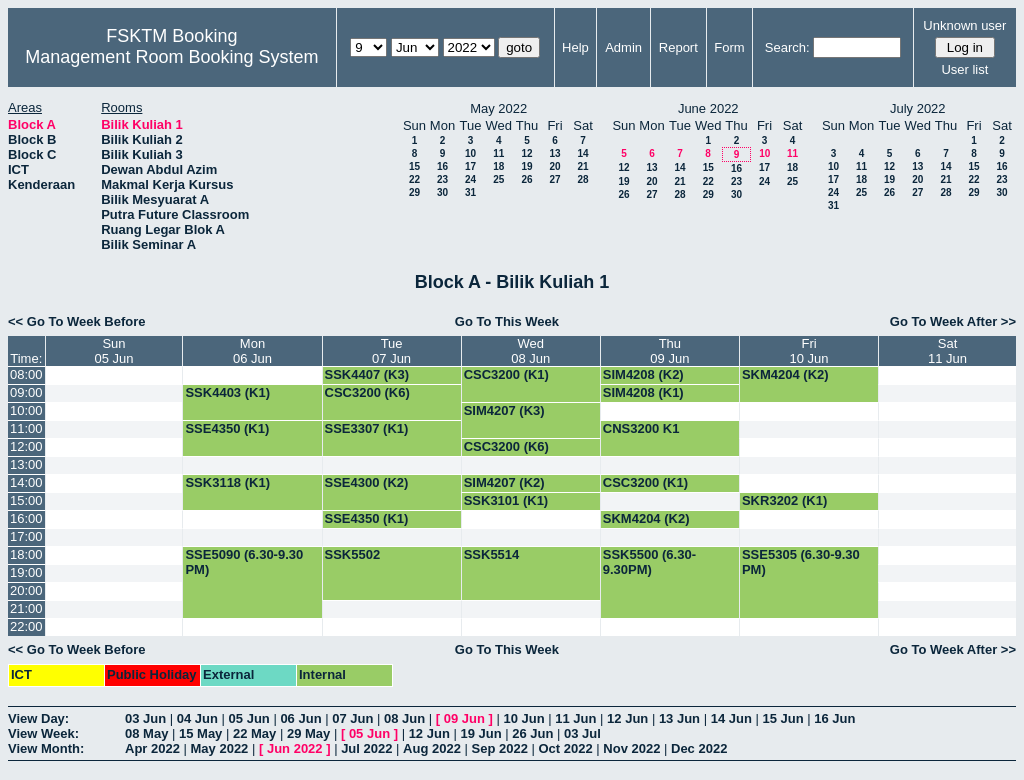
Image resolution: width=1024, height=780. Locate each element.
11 (498, 153)
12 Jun (627, 718)
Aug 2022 (432, 748)
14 (582, 153)
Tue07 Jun (391, 351)
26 (526, 179)
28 (582, 179)
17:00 (26, 536)
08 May (146, 733)
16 (442, 166)
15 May (200, 733)
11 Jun (575, 718)
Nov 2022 (631, 748)
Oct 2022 (565, 748)
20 (554, 166)
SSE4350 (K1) (227, 428)
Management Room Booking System (171, 57)
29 (414, 192)
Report (678, 47)
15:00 (26, 500)
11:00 (26, 428)
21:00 (26, 608)
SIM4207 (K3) (504, 410)
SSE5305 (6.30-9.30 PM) (801, 562)
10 (470, 153)
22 (414, 179)
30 (442, 192)
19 (526, 166)
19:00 (26, 572)
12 (526, 153)
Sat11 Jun (947, 351)
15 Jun (782, 718)
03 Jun (145, 718)
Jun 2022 (295, 748)
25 (498, 179)
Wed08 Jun (530, 351)
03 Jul (582, 733)
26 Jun (532, 733)
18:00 (26, 554)
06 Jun (300, 718)
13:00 (26, 464)
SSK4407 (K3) (367, 374)
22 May (254, 733)
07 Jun (352, 718)
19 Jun (480, 733)
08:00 (26, 374)
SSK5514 (492, 554)
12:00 (26, 446)
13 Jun (679, 718)
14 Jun (731, 718)
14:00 (26, 482)
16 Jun (834, 718)
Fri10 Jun (809, 351)
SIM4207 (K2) (504, 482)
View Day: (38, 718)
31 (470, 192)
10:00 (26, 410)
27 (554, 179)
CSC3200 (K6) (367, 392)
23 (442, 179)
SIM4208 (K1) (643, 392)
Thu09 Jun (669, 351)
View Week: (43, 733)
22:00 (26, 626)
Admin (623, 47)
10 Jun (523, 718)
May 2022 (220, 748)
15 (414, 166)
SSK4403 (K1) (227, 392)
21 (582, 166)
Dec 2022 (699, 748)
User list (964, 69)
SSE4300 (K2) (367, 482)
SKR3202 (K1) (784, 500)
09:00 (26, 392)
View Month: (46, 748)
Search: (787, 47)
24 (470, 179)
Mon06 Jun (252, 351)
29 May (308, 733)
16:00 (26, 518)
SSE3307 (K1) (367, 428)
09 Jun (464, 718)
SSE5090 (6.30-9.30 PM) (244, 562)
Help (575, 47)
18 (498, 166)
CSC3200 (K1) (506, 374)
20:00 (26, 590)
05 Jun (249, 718)
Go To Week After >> (953, 321)
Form (729, 47)
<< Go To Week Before (77, 321)
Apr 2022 (152, 748)
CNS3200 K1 (641, 428)
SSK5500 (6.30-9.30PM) (649, 562)
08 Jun (404, 718)
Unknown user (964, 25)
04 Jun (197, 718)
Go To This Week (507, 321)
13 (554, 153)
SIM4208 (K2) (643, 374)
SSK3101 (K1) (506, 500)
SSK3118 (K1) (227, 482)
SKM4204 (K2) (785, 374)
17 (470, 166)
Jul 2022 (366, 748)
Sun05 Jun (113, 351)
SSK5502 (353, 554)
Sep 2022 (500, 748)
